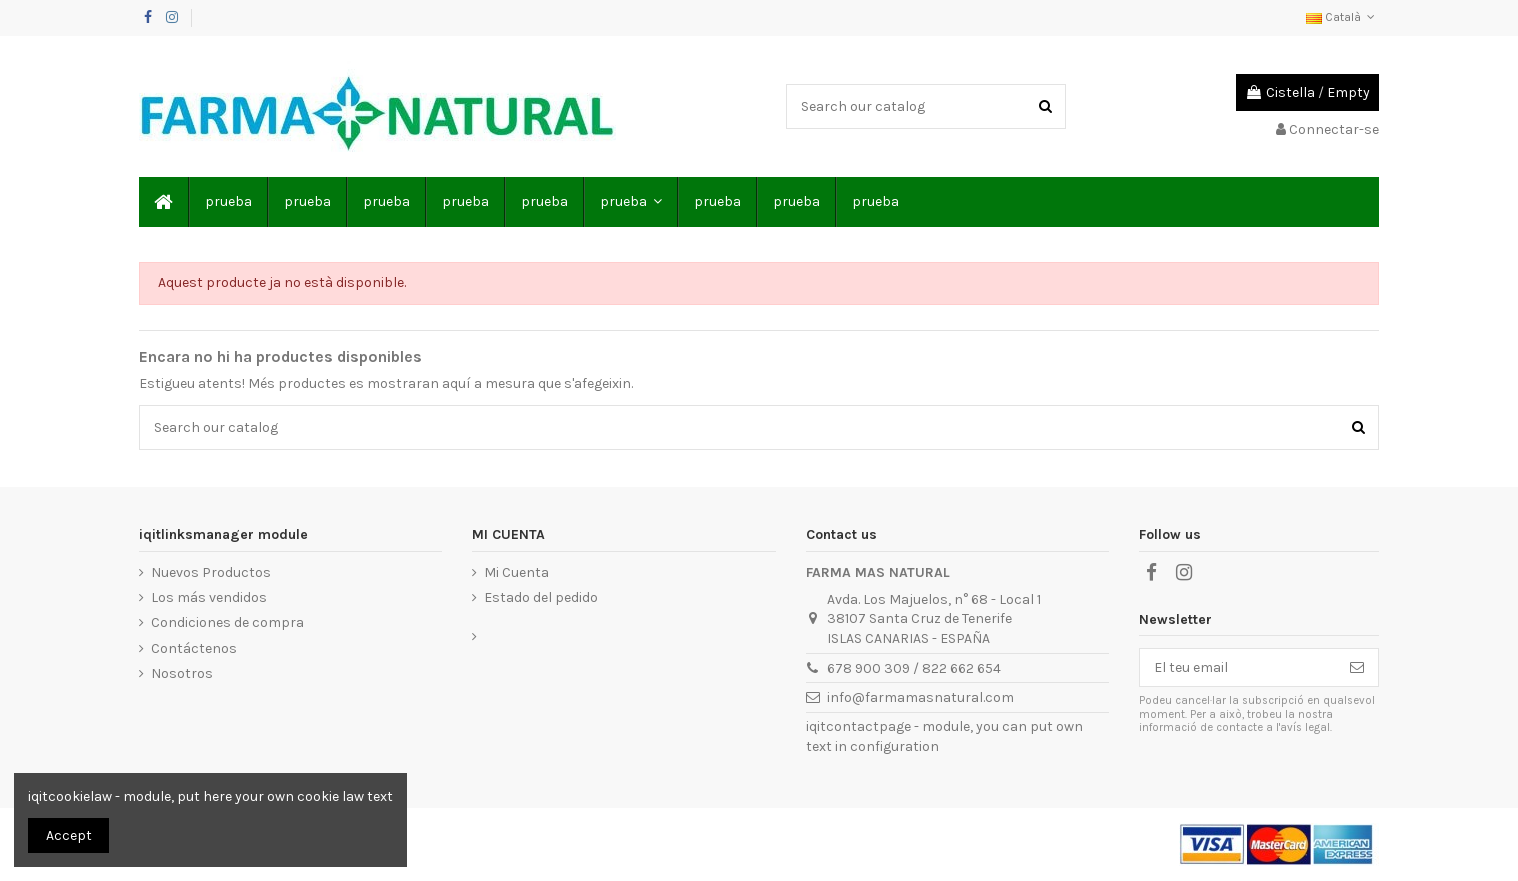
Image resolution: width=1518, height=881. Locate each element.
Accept (69, 835)
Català (1342, 17)
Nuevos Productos (211, 572)
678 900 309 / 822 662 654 (914, 668)
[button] (630, 202)
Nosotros (182, 673)
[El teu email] (1238, 668)
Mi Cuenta (516, 572)
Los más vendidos (209, 597)
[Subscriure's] (1357, 668)
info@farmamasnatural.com (920, 697)
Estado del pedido (541, 597)
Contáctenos (194, 648)
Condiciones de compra (227, 622)
